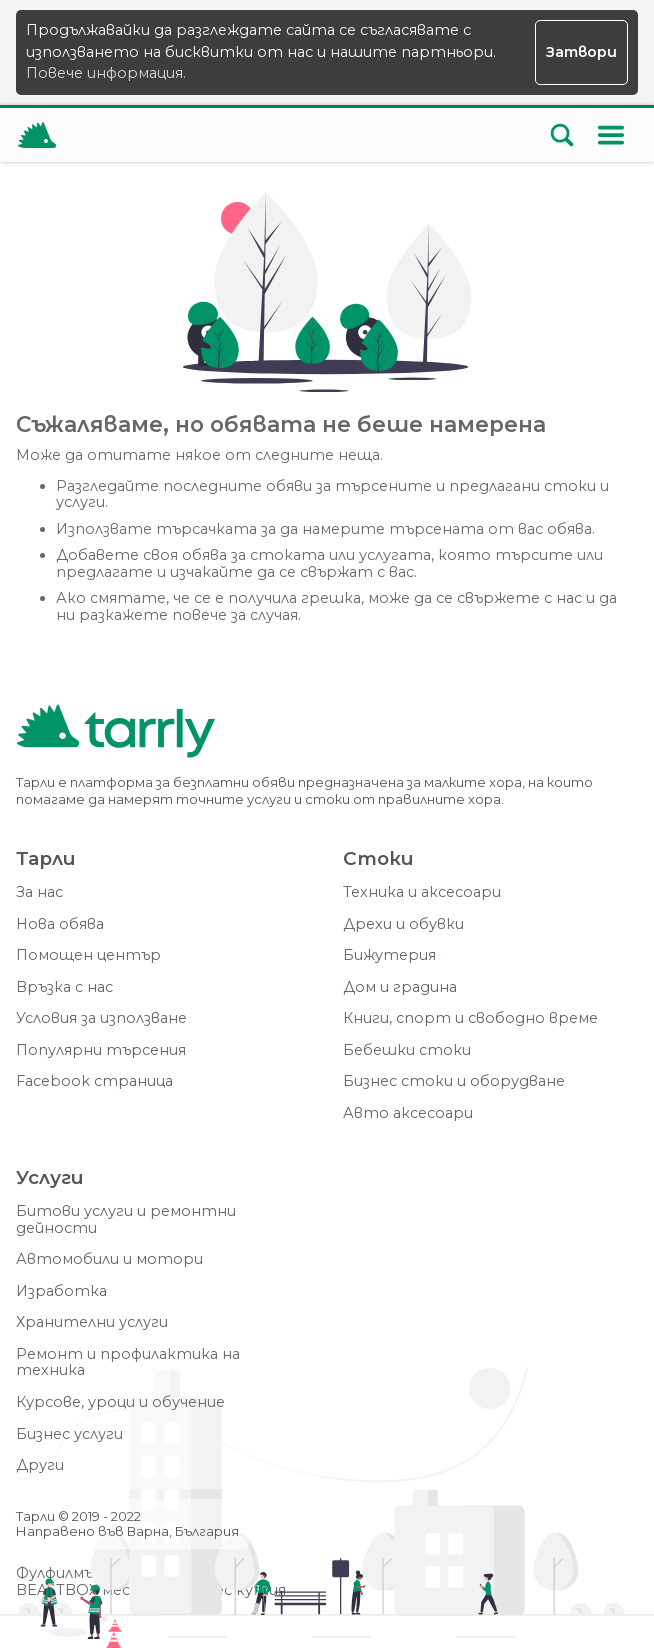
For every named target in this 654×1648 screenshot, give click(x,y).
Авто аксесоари (408, 1113)
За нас (39, 892)
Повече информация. (106, 73)
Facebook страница (94, 1081)
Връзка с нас (64, 987)
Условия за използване (101, 1018)
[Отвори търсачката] (562, 135)
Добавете (97, 555)
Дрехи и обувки (403, 924)
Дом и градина (400, 987)
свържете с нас (519, 598)
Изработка (61, 1291)
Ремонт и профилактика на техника (128, 1362)
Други (40, 1465)
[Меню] (611, 135)
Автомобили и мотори (109, 1259)
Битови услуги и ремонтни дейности (126, 1219)
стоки (570, 486)
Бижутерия (389, 955)
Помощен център (88, 955)
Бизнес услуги (69, 1434)
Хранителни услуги (92, 1322)
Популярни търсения (101, 1050)
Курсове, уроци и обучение (120, 1402)
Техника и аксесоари (422, 892)
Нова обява (60, 924)
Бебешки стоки (407, 1050)
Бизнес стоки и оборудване (454, 1081)
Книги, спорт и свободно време (470, 1018)
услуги (80, 502)
